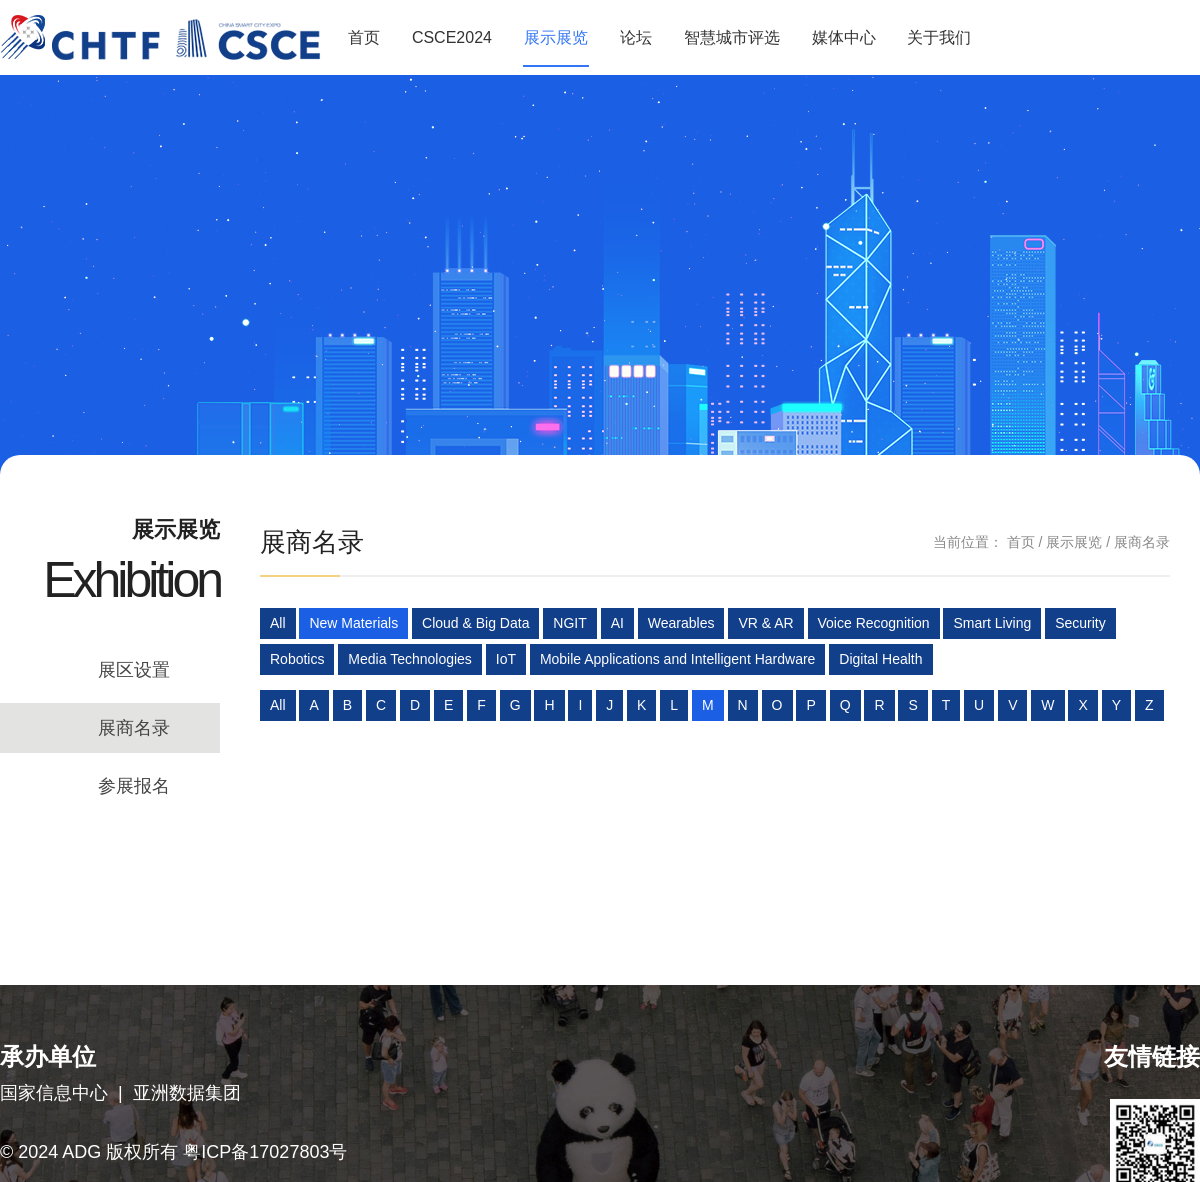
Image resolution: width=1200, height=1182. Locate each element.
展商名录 (134, 728)
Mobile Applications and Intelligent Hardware (678, 659)
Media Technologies (410, 659)
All (278, 623)
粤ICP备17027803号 (265, 1152)
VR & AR (765, 623)
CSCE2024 (452, 37)
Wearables (681, 623)
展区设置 (134, 670)
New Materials (353, 623)
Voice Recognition (874, 623)
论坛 (636, 37)
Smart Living (992, 623)
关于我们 (939, 37)
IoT (506, 659)
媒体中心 (844, 37)
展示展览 (556, 37)
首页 (364, 37)
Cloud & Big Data (475, 623)
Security (1080, 623)
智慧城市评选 (732, 37)
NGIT (569, 623)
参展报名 (134, 786)
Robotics (297, 659)
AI (617, 623)
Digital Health (880, 659)
